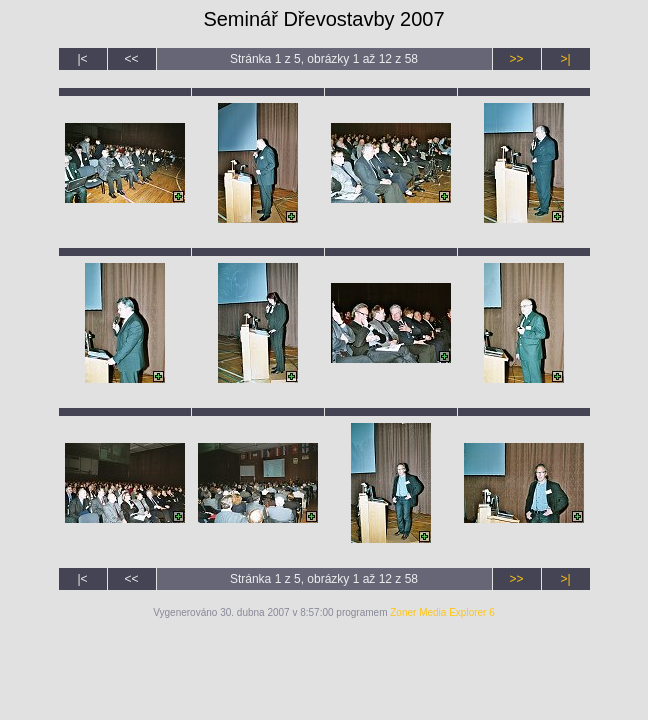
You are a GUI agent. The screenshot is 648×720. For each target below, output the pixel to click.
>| (565, 59)
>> (516, 59)
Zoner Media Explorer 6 (442, 612)
